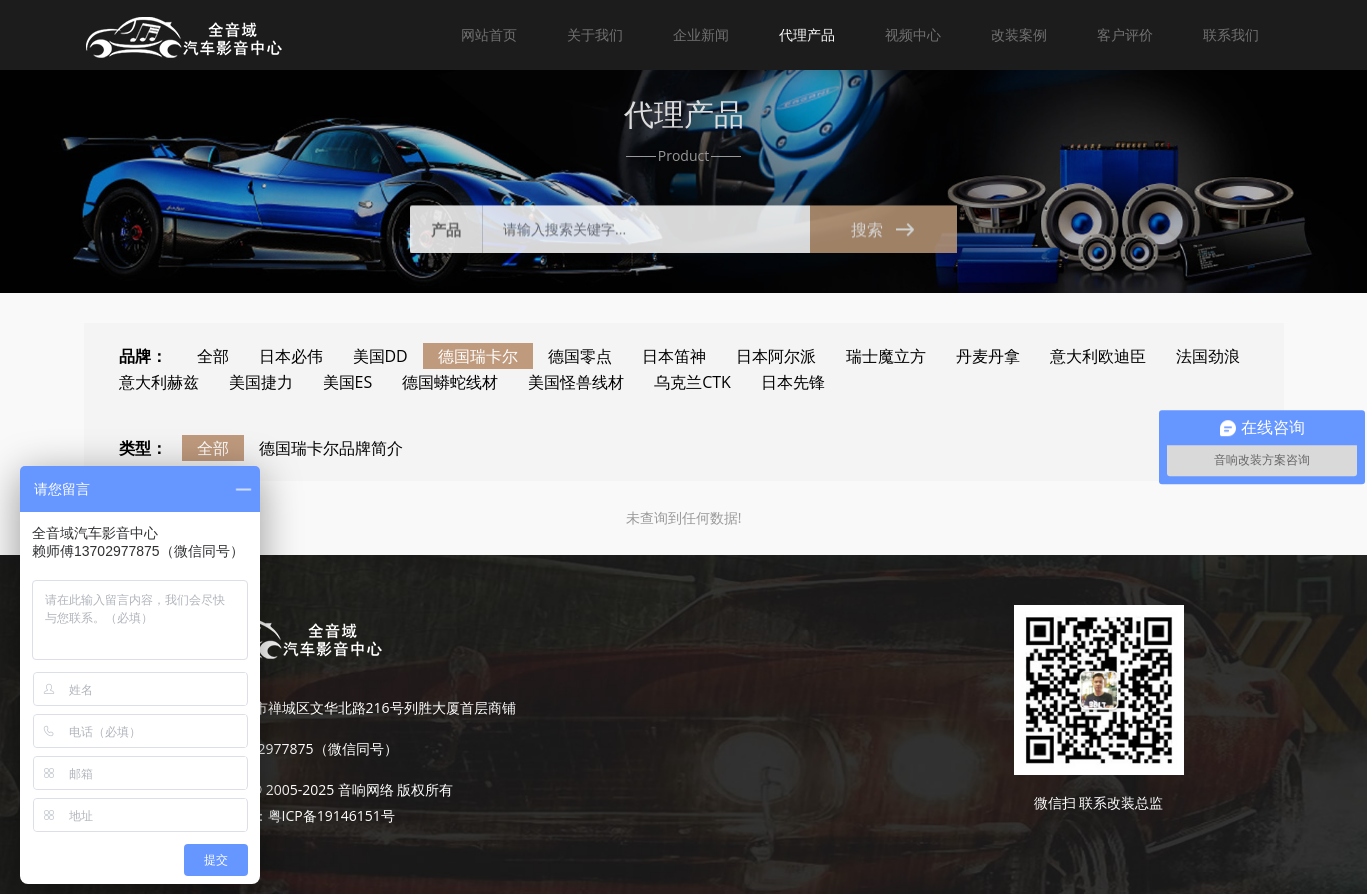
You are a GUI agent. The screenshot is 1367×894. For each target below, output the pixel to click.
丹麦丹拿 (988, 356)
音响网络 (366, 789)
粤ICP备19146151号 (331, 815)
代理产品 (807, 34)
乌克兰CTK (692, 382)
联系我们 (1231, 34)
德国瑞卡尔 (478, 356)
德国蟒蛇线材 (450, 382)
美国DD (380, 356)
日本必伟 (291, 356)
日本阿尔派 (776, 356)
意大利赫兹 (159, 382)
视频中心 (913, 34)
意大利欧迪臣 (1098, 356)
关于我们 (595, 34)
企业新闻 (701, 34)
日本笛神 (674, 356)
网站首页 (489, 34)
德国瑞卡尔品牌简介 (331, 448)
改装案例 (1019, 34)
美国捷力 (261, 382)
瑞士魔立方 (886, 356)
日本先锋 (793, 382)
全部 (213, 356)
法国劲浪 (1208, 356)
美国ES (348, 382)
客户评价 (1125, 34)
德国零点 (580, 356)
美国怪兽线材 (576, 382)
